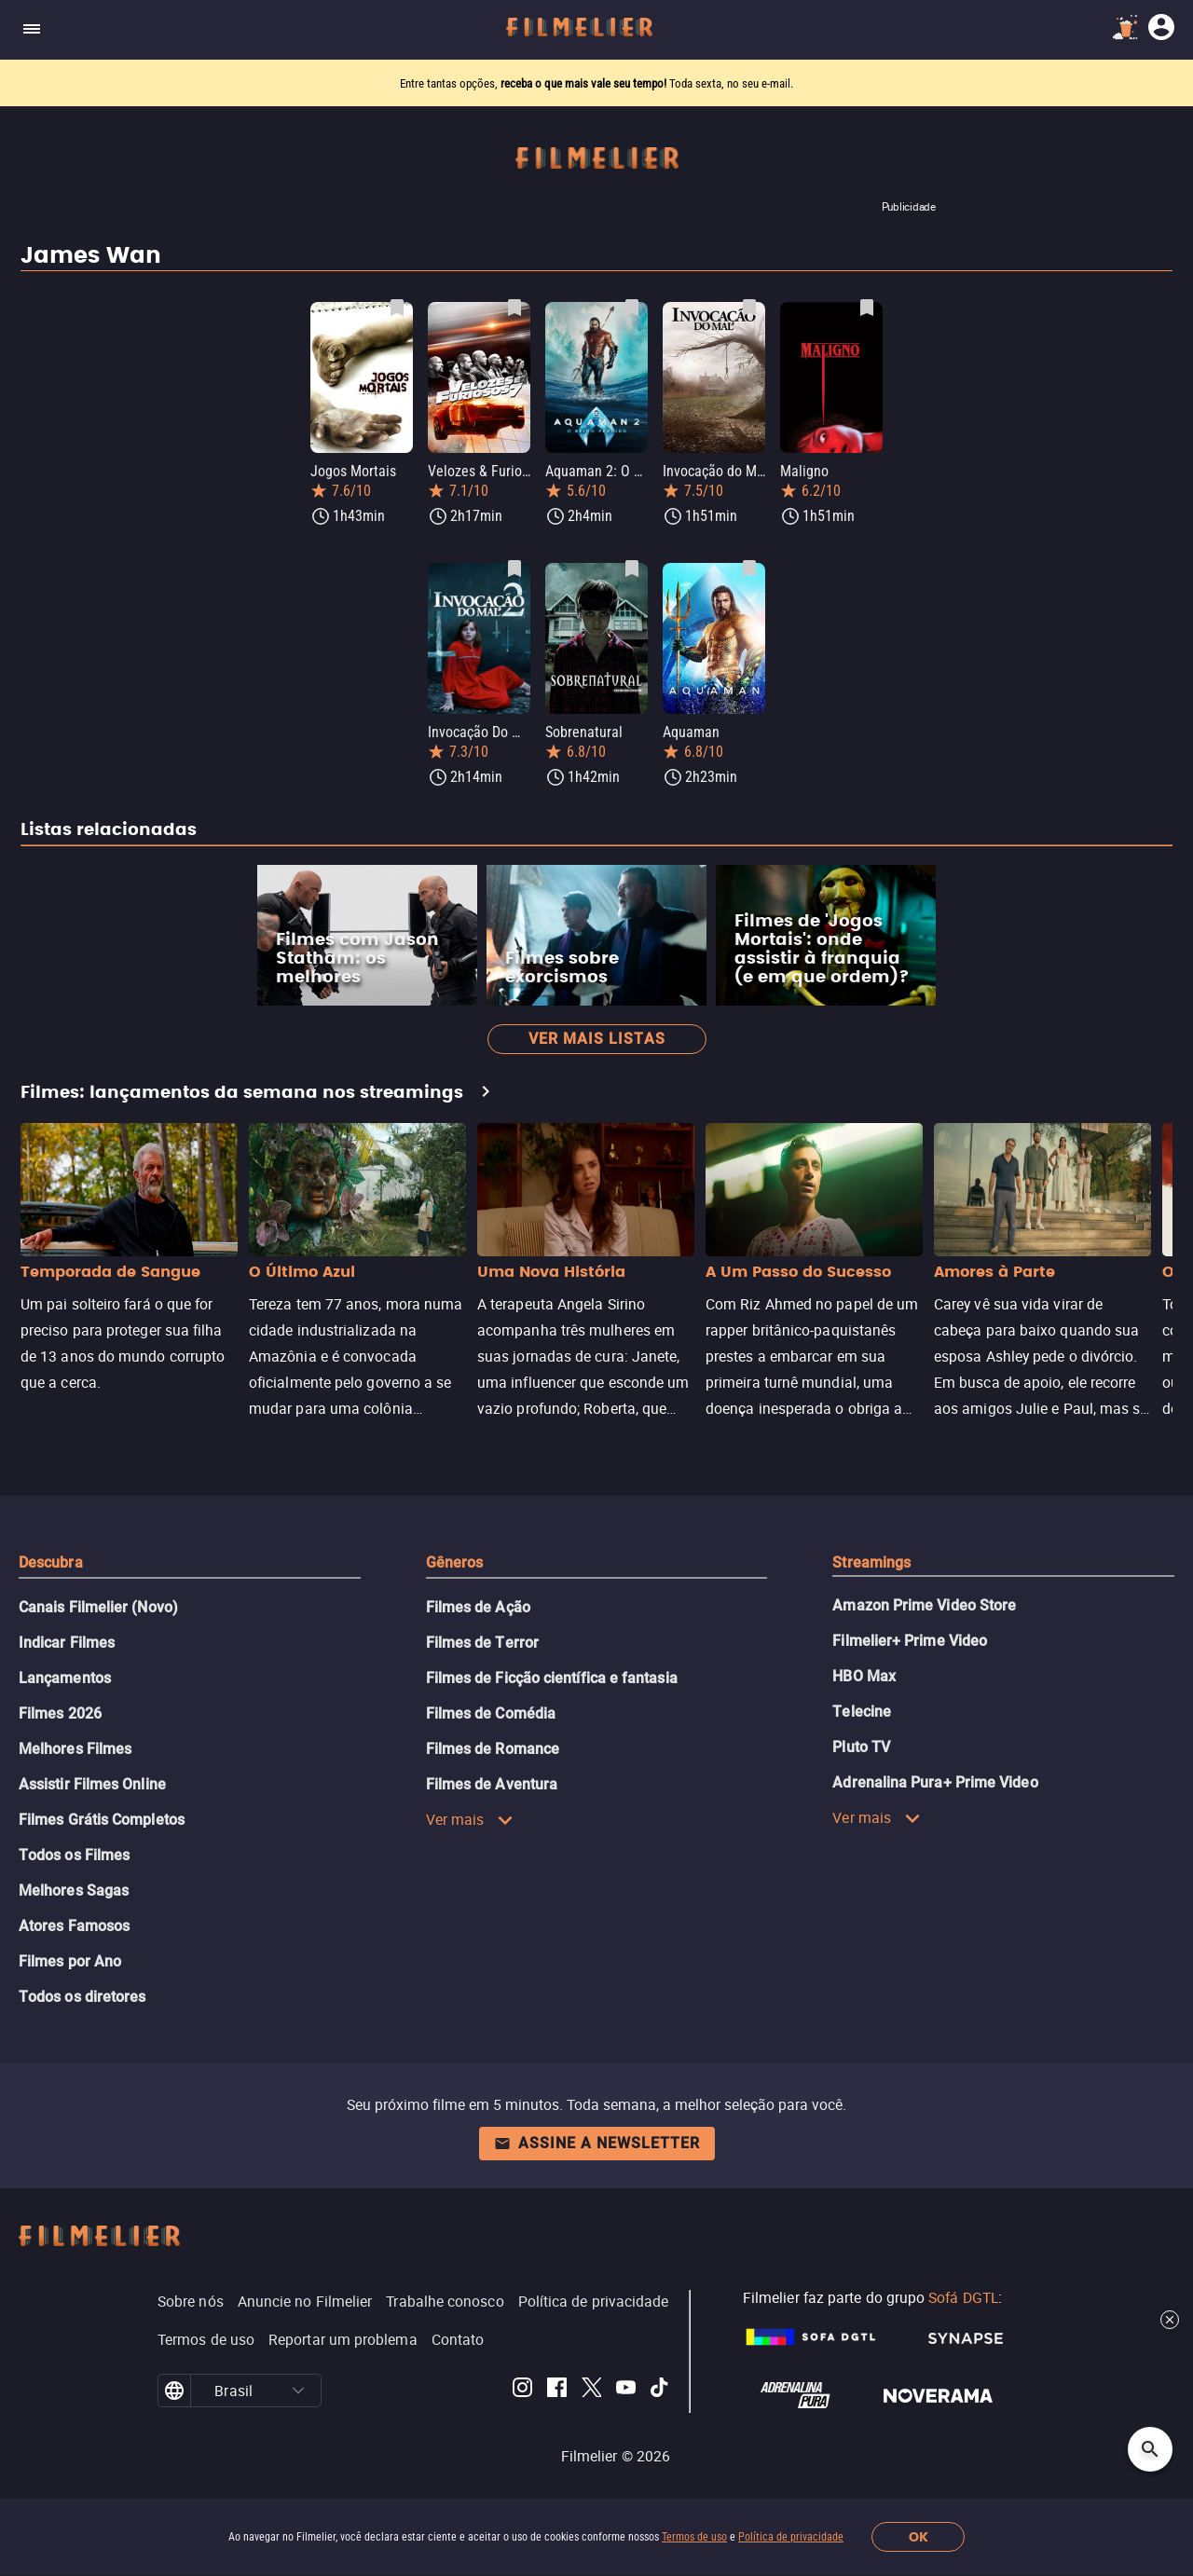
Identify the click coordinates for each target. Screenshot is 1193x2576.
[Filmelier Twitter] (591, 2390)
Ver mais (470, 1819)
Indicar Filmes (67, 1642)
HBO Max (864, 1676)
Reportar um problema (343, 2339)
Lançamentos (65, 1678)
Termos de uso (694, 2536)
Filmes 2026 (60, 1713)
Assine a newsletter (597, 2143)
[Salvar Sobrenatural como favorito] (632, 568)
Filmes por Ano (70, 1961)
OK (918, 2537)
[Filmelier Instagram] (522, 2390)
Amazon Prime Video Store (924, 1605)
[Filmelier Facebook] (557, 2390)
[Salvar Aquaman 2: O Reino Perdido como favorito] (632, 307)
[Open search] (1150, 2449)
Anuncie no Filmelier (305, 2301)
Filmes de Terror (482, 1642)
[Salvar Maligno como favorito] (867, 307)
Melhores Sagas (74, 1890)
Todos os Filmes (74, 1855)
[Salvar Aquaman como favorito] (749, 568)
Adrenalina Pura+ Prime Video (934, 1782)
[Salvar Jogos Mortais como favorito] (397, 307)
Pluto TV (861, 1747)
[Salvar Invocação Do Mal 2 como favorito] (514, 568)
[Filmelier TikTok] (660, 2390)
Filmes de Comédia (490, 1713)
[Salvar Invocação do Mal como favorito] (749, 307)
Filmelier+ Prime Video (909, 1641)
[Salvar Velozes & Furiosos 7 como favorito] (514, 307)
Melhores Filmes (75, 1749)
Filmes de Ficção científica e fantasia (552, 1678)
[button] (298, 2390)
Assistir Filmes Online (92, 1784)
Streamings (871, 1562)
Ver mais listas (596, 1039)
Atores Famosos (74, 1926)
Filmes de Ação (478, 1607)
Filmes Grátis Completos (102, 1820)
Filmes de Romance (492, 1749)
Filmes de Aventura (491, 1784)
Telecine (861, 1711)
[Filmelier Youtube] (626, 2390)
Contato (458, 2339)
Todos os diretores (82, 1997)
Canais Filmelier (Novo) (98, 1607)
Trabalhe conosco (444, 2301)
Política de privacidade (790, 2536)
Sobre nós (191, 2301)
